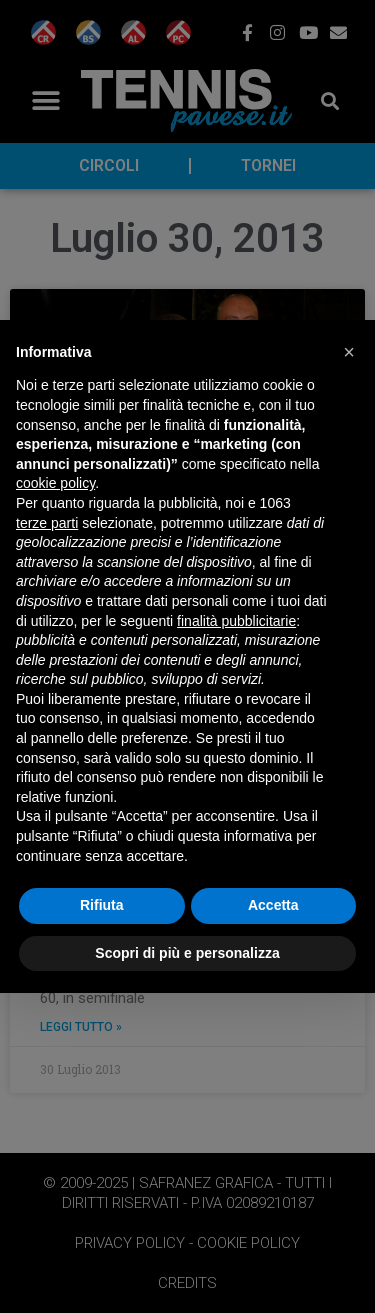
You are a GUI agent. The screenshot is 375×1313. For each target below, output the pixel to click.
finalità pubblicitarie (236, 621)
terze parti (47, 523)
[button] (349, 352)
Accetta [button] (273, 905)
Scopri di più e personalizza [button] (187, 953)
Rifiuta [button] (102, 905)
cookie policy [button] (55, 483)
